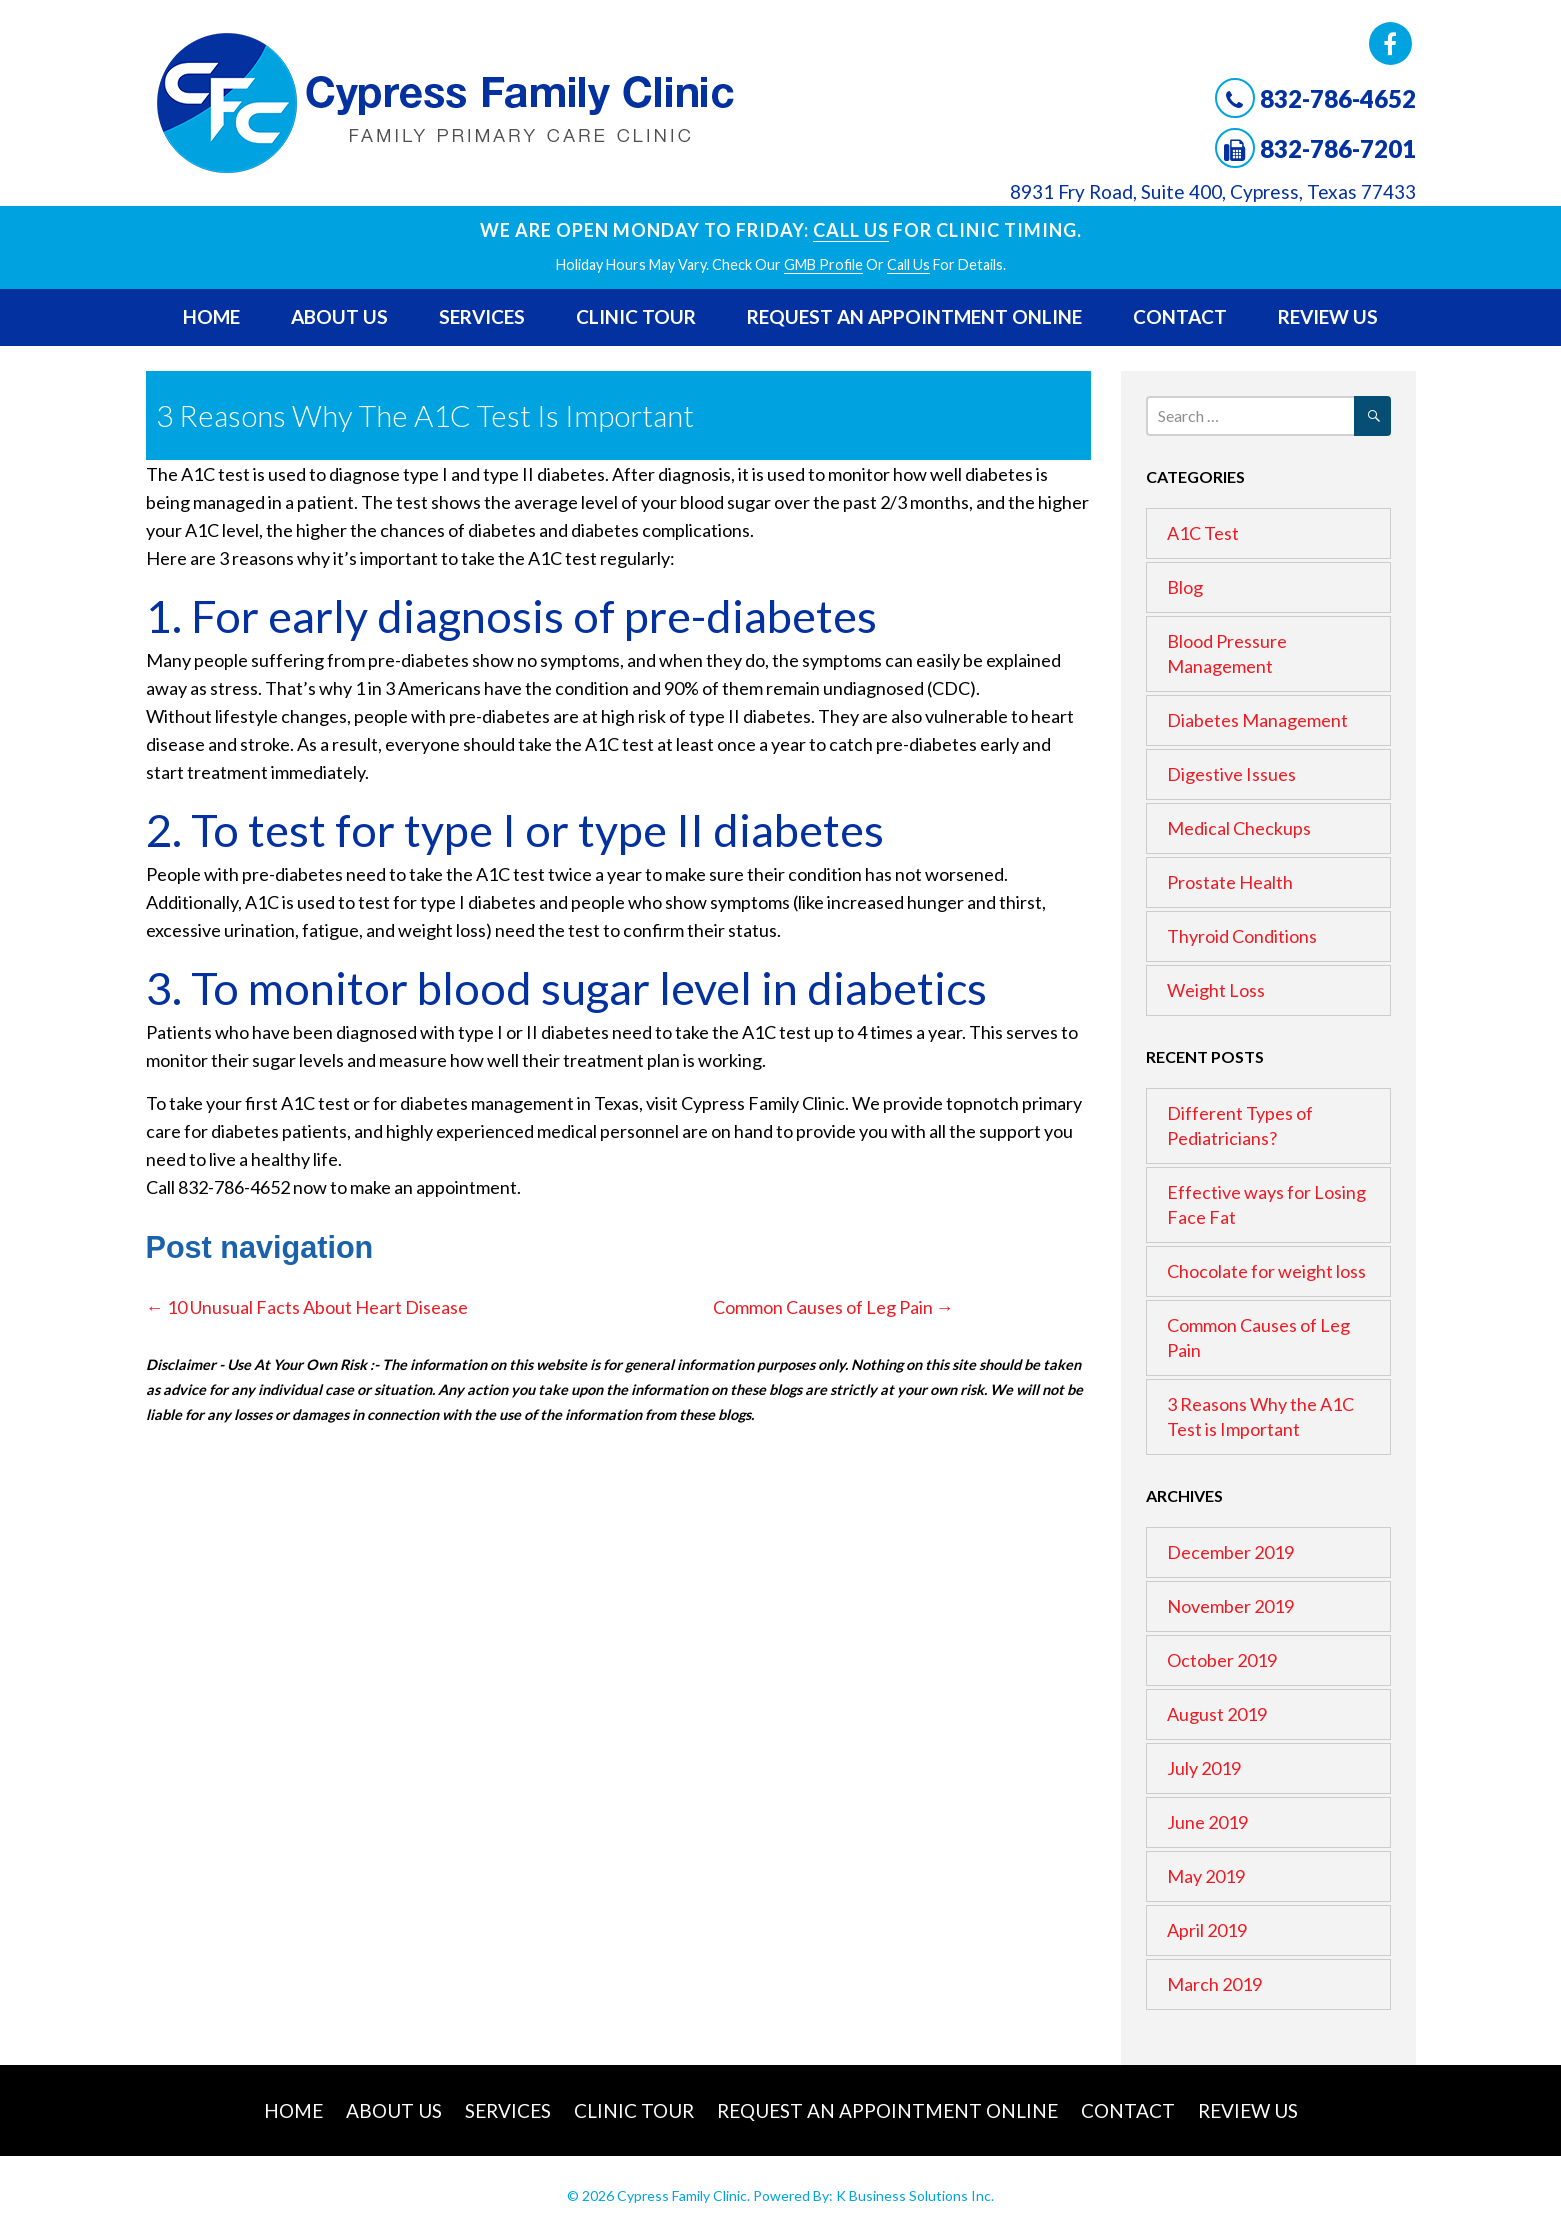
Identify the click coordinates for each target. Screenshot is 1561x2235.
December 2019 (1230, 1552)
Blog (1185, 587)
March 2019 (1214, 1984)
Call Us (851, 230)
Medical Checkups (1239, 828)
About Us (339, 316)
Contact (1180, 316)
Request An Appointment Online (914, 316)
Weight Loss (1216, 990)
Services (482, 316)
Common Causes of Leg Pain (833, 1307)
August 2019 (1217, 1714)
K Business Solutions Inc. (915, 2195)
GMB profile (823, 264)
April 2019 (1207, 1930)
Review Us (1328, 316)
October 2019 (1222, 1660)
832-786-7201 (1338, 148)
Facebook (1390, 43)
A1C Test (1203, 533)
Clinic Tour (636, 316)
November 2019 (1230, 1606)
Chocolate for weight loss (1266, 1271)
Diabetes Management (1257, 720)
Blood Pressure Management (1227, 653)
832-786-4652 (1338, 98)
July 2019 (1204, 1768)
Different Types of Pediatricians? (1240, 1125)
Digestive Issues (1231, 774)
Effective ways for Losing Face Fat (1266, 1204)
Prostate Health (1230, 882)
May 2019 (1206, 1876)
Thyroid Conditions (1242, 936)
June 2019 (1207, 1822)
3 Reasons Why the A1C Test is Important (1260, 1416)
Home (211, 316)
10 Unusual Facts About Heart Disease (307, 1307)
